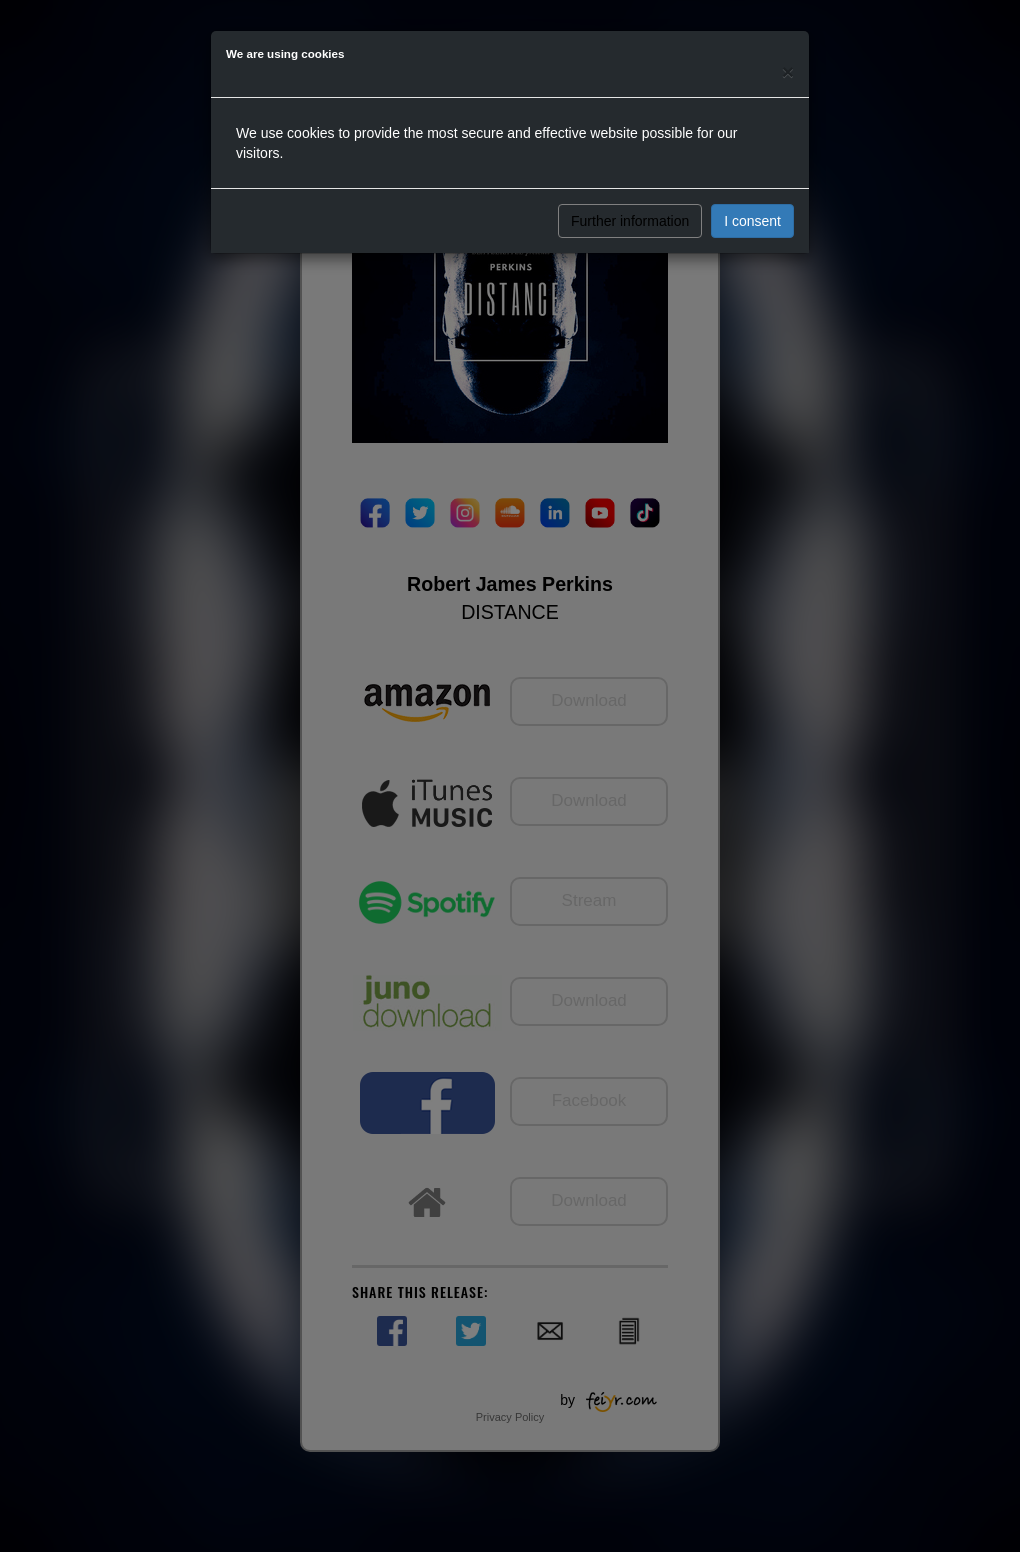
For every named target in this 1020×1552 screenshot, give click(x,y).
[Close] (788, 71)
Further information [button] (630, 221)
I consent (752, 221)
